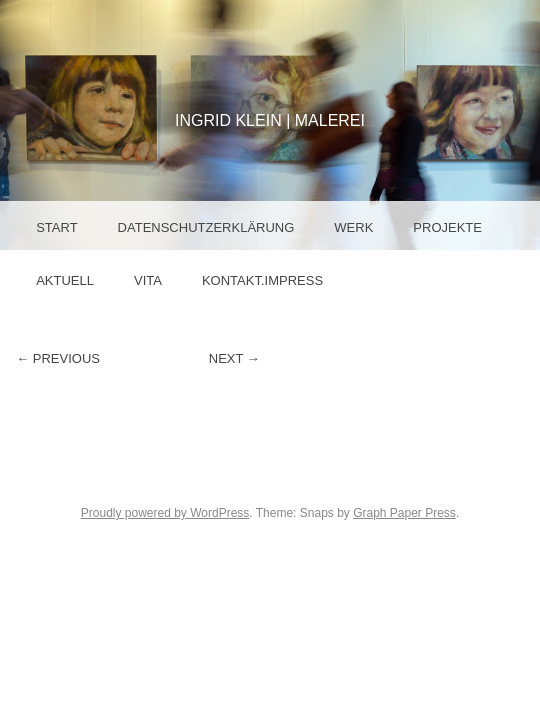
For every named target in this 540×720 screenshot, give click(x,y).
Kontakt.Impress (262, 280)
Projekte (447, 227)
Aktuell (65, 280)
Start (56, 227)
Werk (353, 227)
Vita (148, 280)
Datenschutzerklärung (206, 227)
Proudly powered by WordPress (165, 513)
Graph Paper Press (404, 513)
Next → (234, 358)
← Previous (58, 358)
